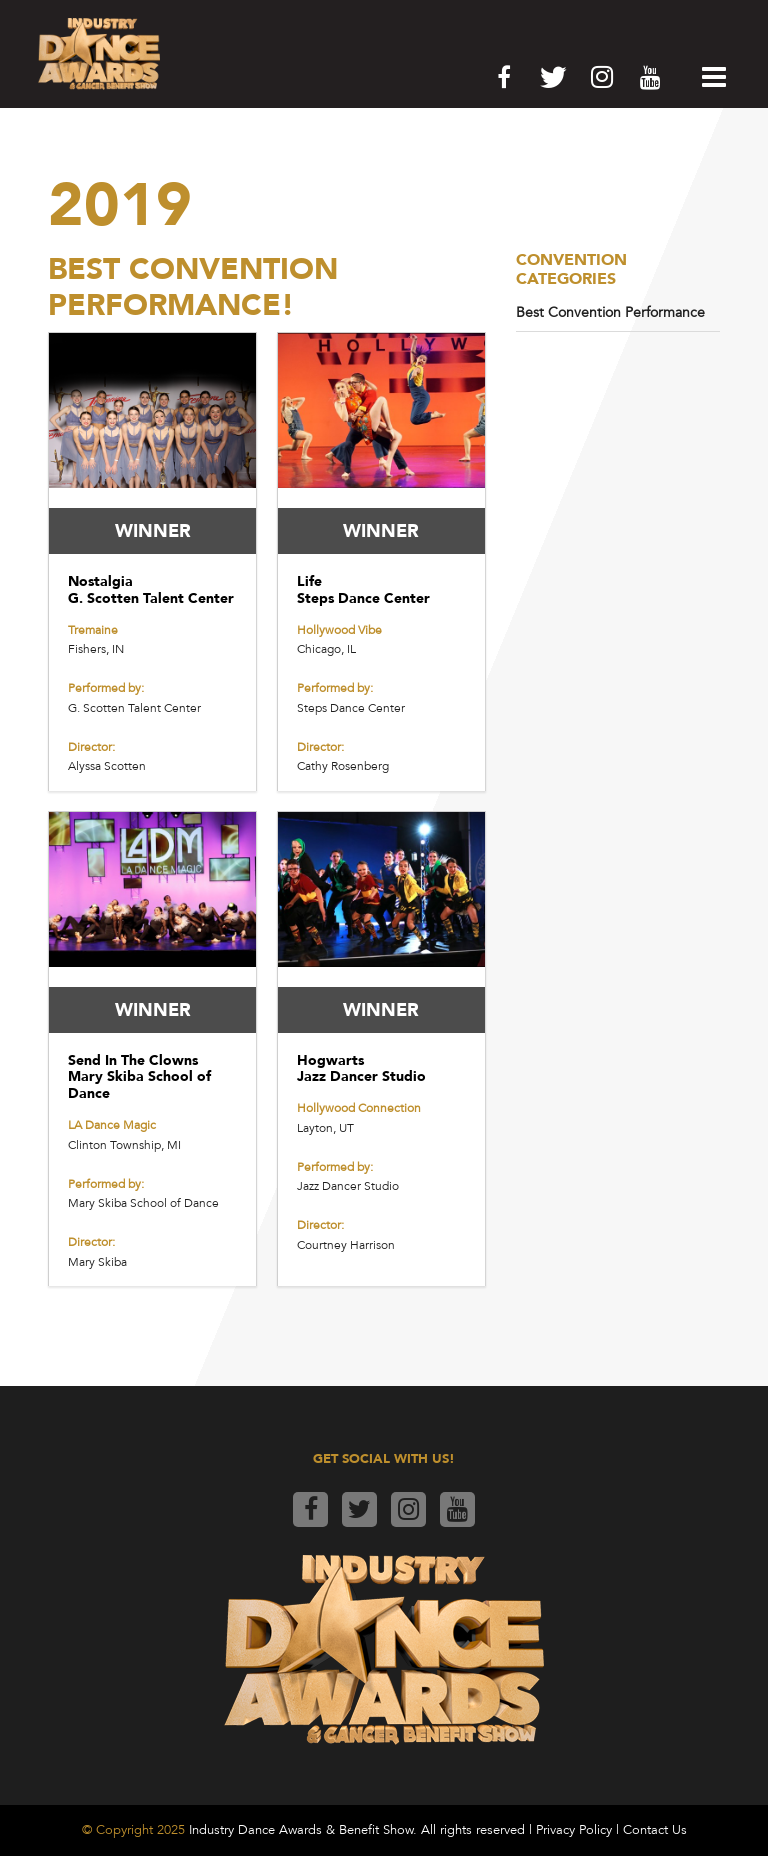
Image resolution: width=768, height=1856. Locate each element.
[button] (709, 77)
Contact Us (655, 1830)
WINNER (153, 530)
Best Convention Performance (610, 312)
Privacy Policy (574, 1830)
